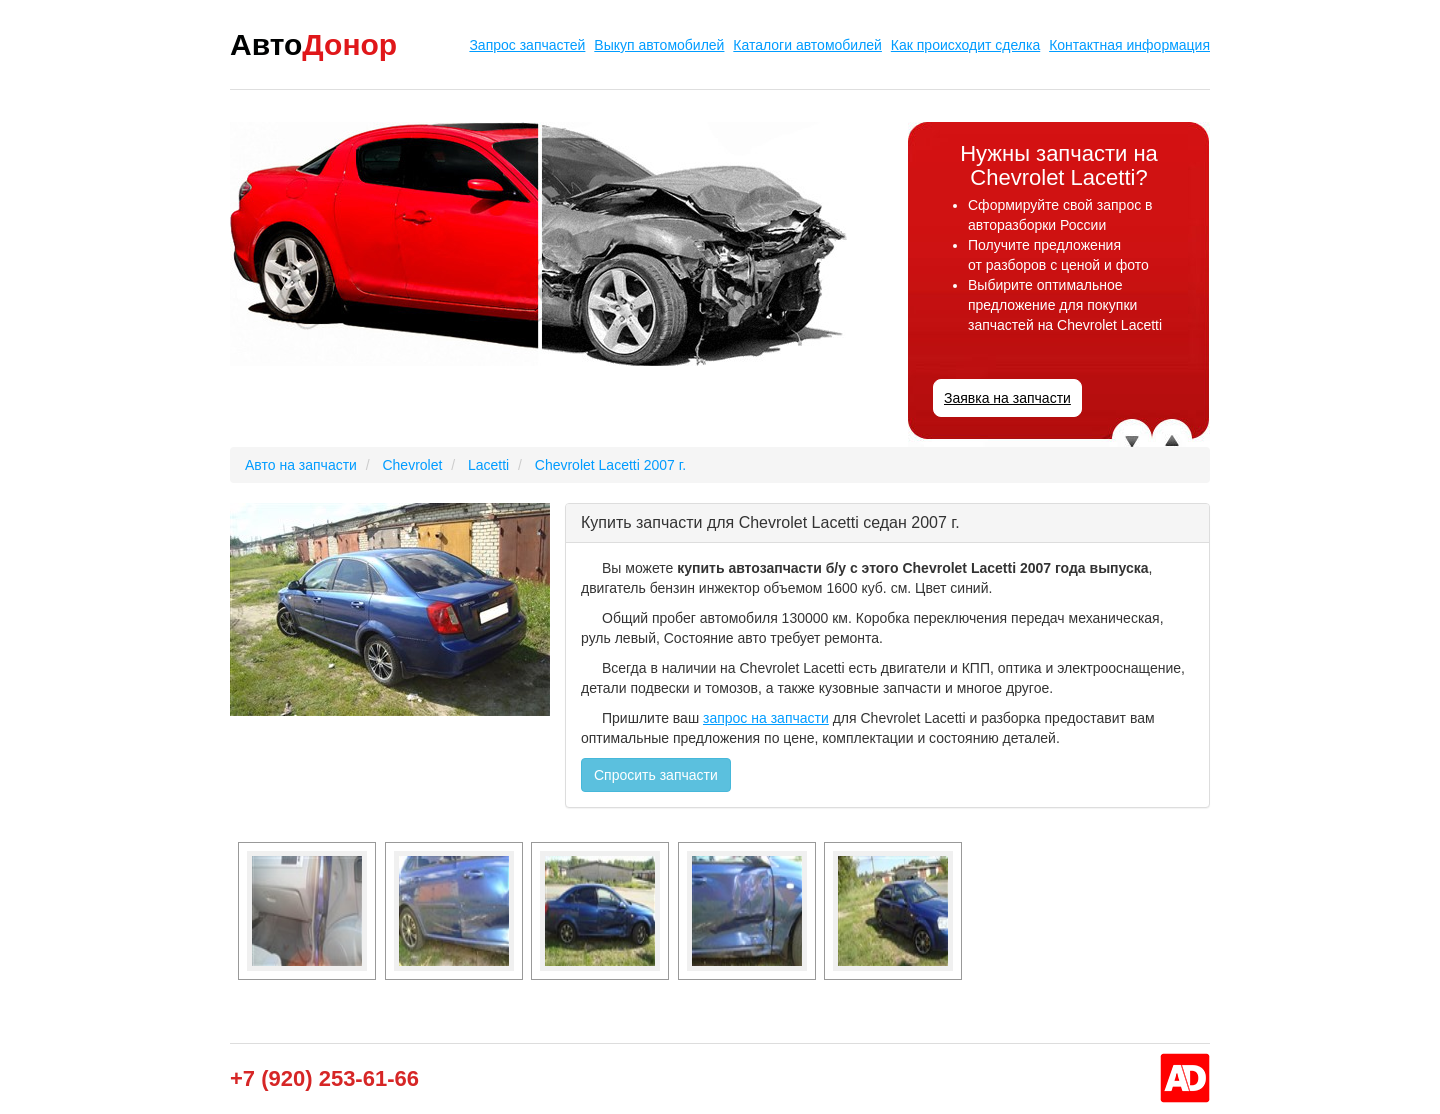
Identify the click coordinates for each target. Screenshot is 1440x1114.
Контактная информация (1129, 45)
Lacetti (488, 465)
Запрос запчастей (527, 45)
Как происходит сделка (965, 45)
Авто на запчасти (301, 465)
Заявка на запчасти (1007, 398)
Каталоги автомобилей (807, 45)
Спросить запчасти (656, 775)
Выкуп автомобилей (659, 45)
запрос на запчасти (766, 718)
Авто (313, 44)
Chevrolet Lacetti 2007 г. (610, 465)
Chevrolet (412, 465)
